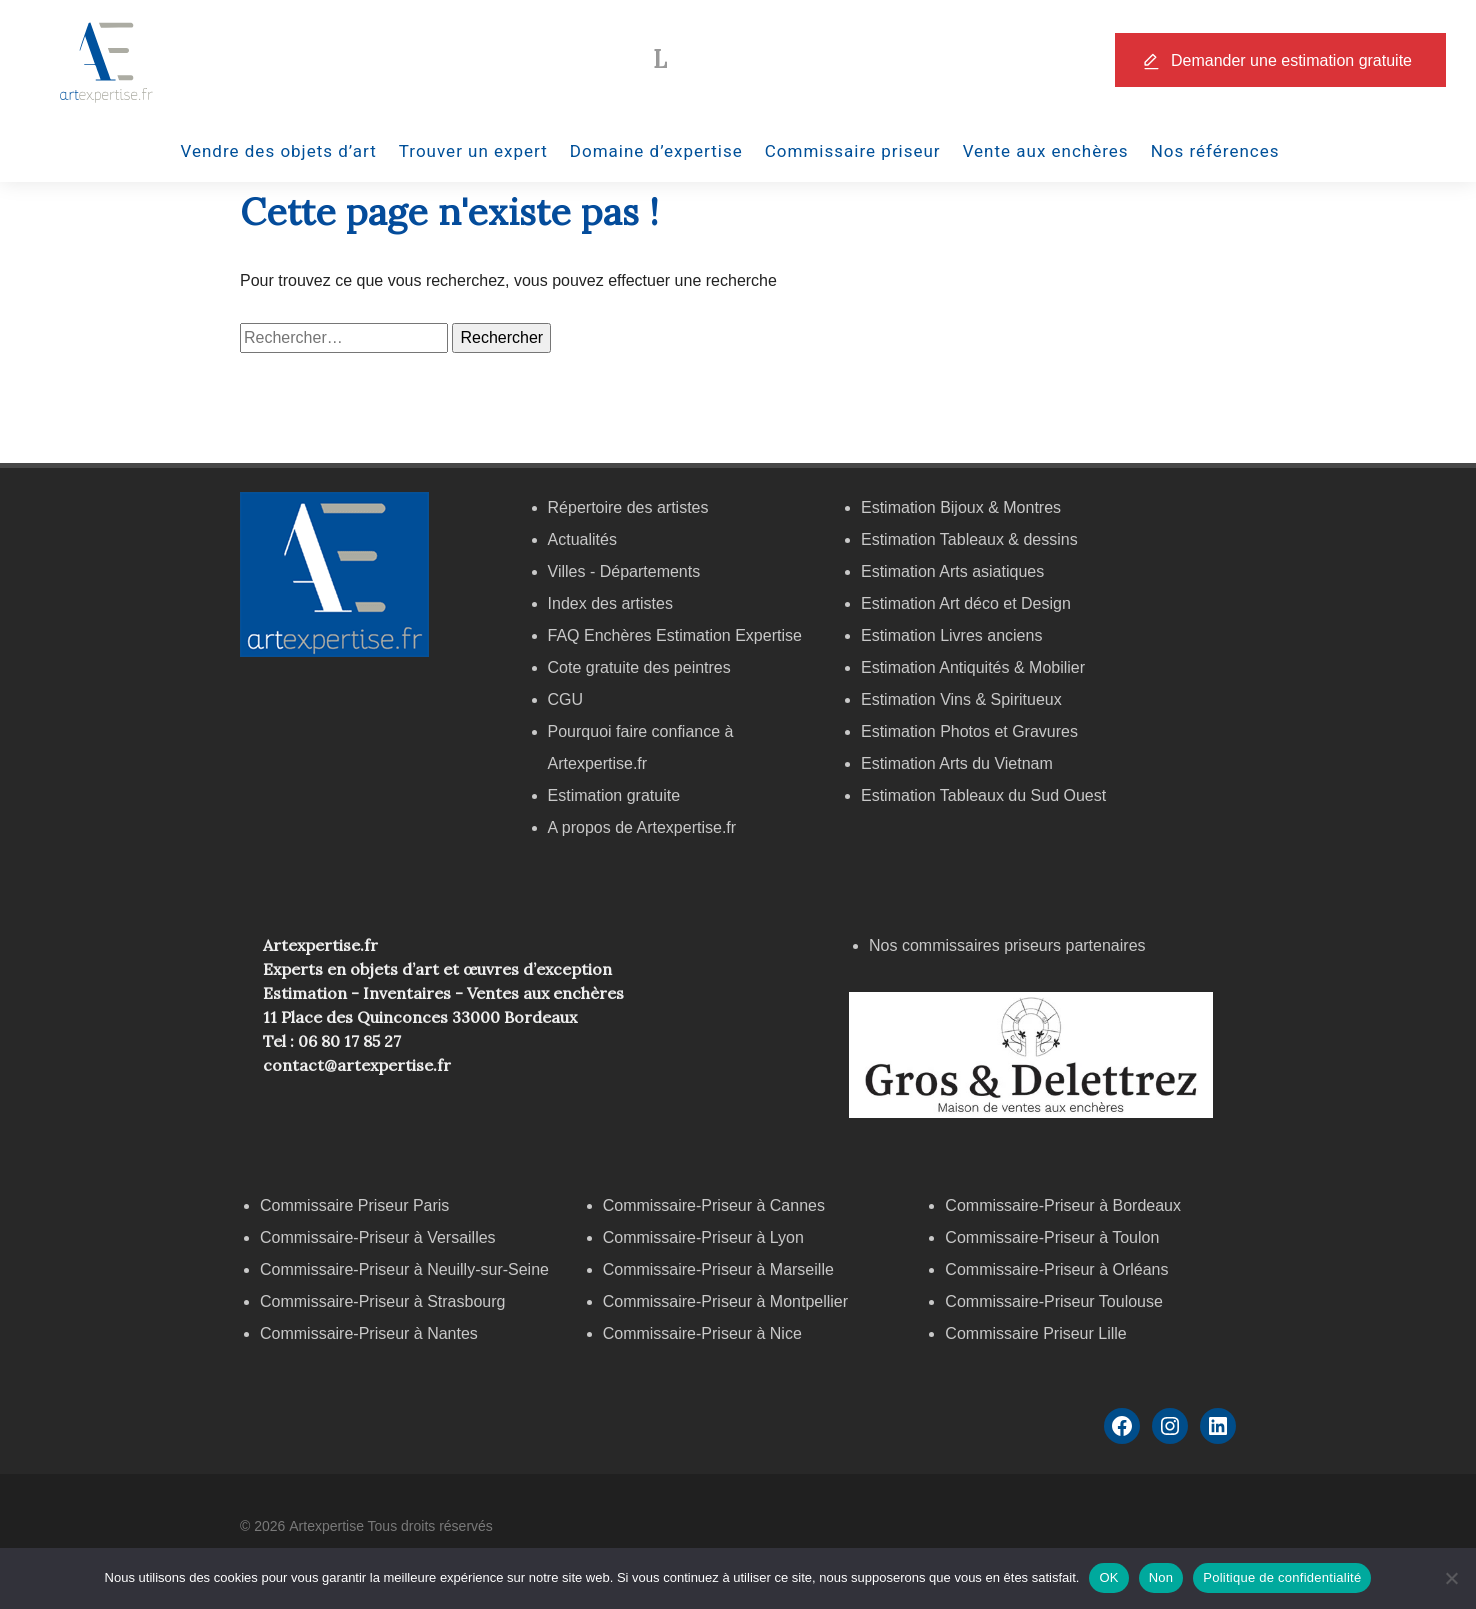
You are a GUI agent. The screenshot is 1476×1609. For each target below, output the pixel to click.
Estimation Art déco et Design (966, 603)
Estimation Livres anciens (951, 635)
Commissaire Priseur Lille (1035, 1333)
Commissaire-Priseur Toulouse (1054, 1301)
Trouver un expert (473, 151)
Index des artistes (610, 603)
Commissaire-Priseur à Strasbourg (385, 1301)
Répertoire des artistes (628, 507)
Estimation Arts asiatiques (952, 571)
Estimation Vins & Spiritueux (961, 699)
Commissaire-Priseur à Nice (702, 1333)
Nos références (1215, 151)
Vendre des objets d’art (279, 151)
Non (1161, 1577)
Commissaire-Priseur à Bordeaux (1063, 1205)
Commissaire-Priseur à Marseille (718, 1269)
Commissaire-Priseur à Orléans (1056, 1269)
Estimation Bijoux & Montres (961, 507)
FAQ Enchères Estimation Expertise (675, 635)
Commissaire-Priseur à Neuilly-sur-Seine (404, 1269)
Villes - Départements (624, 571)
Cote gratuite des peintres (639, 667)
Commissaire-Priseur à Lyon (703, 1237)
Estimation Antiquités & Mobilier (973, 667)
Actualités (582, 539)
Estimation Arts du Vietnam (957, 763)
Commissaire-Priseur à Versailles (378, 1237)
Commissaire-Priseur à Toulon (1052, 1237)
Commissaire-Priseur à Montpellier (725, 1301)
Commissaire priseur (853, 151)
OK (1108, 1577)
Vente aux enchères (1046, 151)
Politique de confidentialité (1282, 1577)
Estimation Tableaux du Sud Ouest (983, 795)
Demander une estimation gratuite (1291, 60)
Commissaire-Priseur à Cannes (716, 1205)
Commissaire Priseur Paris (354, 1205)
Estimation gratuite (614, 795)
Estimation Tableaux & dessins (969, 539)
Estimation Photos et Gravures (969, 731)
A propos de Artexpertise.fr (642, 827)
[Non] (1451, 1578)
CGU (566, 699)
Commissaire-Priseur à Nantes (369, 1333)
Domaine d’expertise (656, 151)
